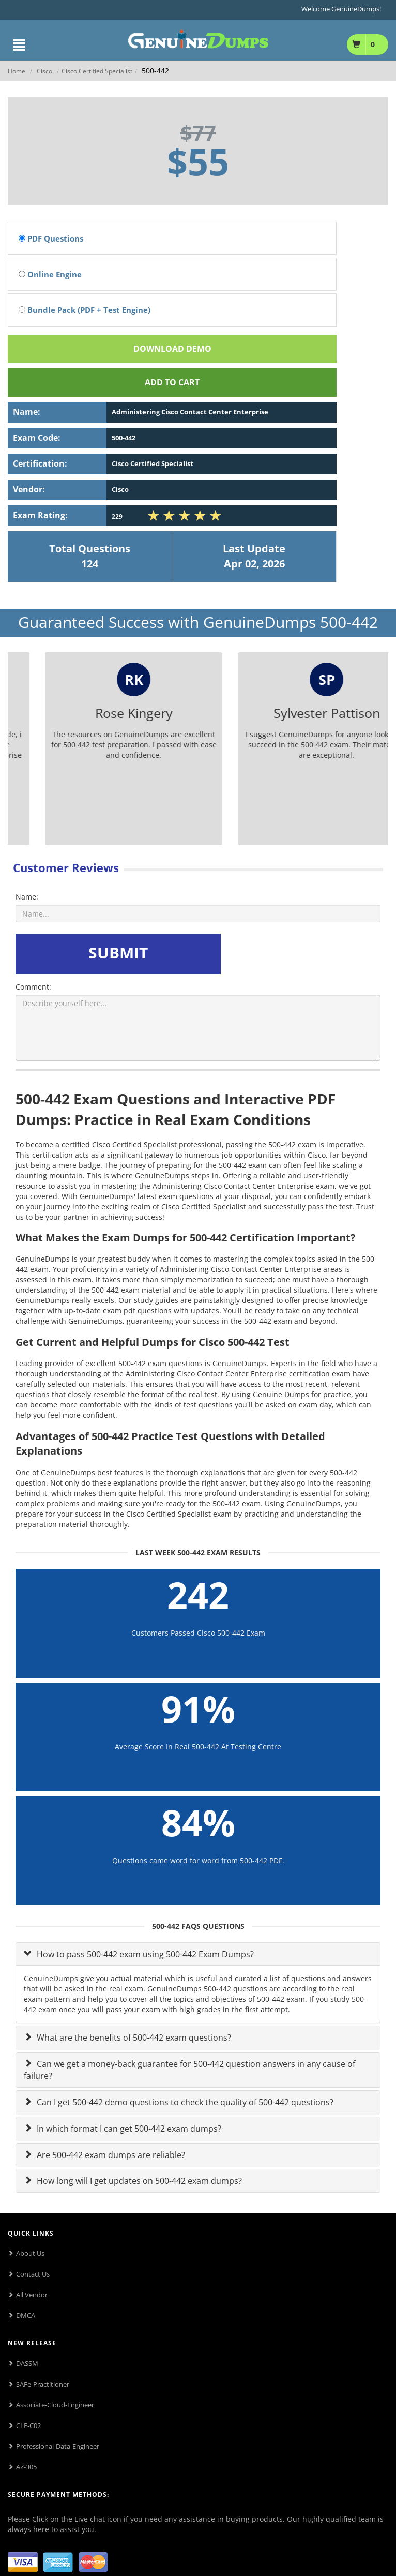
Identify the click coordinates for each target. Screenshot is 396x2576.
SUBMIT (118, 952)
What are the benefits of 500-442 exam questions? (133, 2037)
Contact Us (33, 2274)
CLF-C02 (28, 2425)
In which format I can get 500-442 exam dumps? (128, 2128)
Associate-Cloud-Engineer (55, 2404)
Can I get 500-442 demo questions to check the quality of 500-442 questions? (184, 2102)
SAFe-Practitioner (42, 2384)
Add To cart (172, 382)
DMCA (25, 2315)
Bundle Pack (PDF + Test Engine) (84, 310)
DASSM (27, 2363)
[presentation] (301, 954)
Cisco (44, 71)
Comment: (33, 987)
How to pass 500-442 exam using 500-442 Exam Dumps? (144, 1954)
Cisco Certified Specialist (97, 71)
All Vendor (32, 2294)
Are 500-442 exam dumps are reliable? (110, 2155)
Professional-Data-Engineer (57, 2446)
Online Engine (50, 274)
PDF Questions (51, 238)
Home (16, 71)
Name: (27, 897)
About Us (30, 2253)
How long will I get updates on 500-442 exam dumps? (138, 2180)
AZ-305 (26, 2467)
